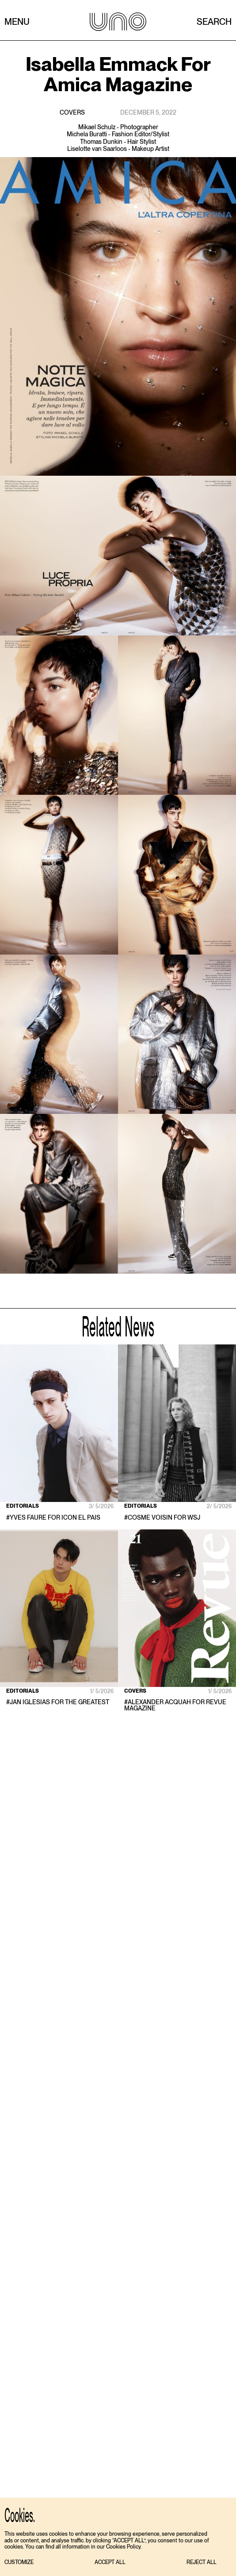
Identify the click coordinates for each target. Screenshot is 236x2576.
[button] (19, 2562)
